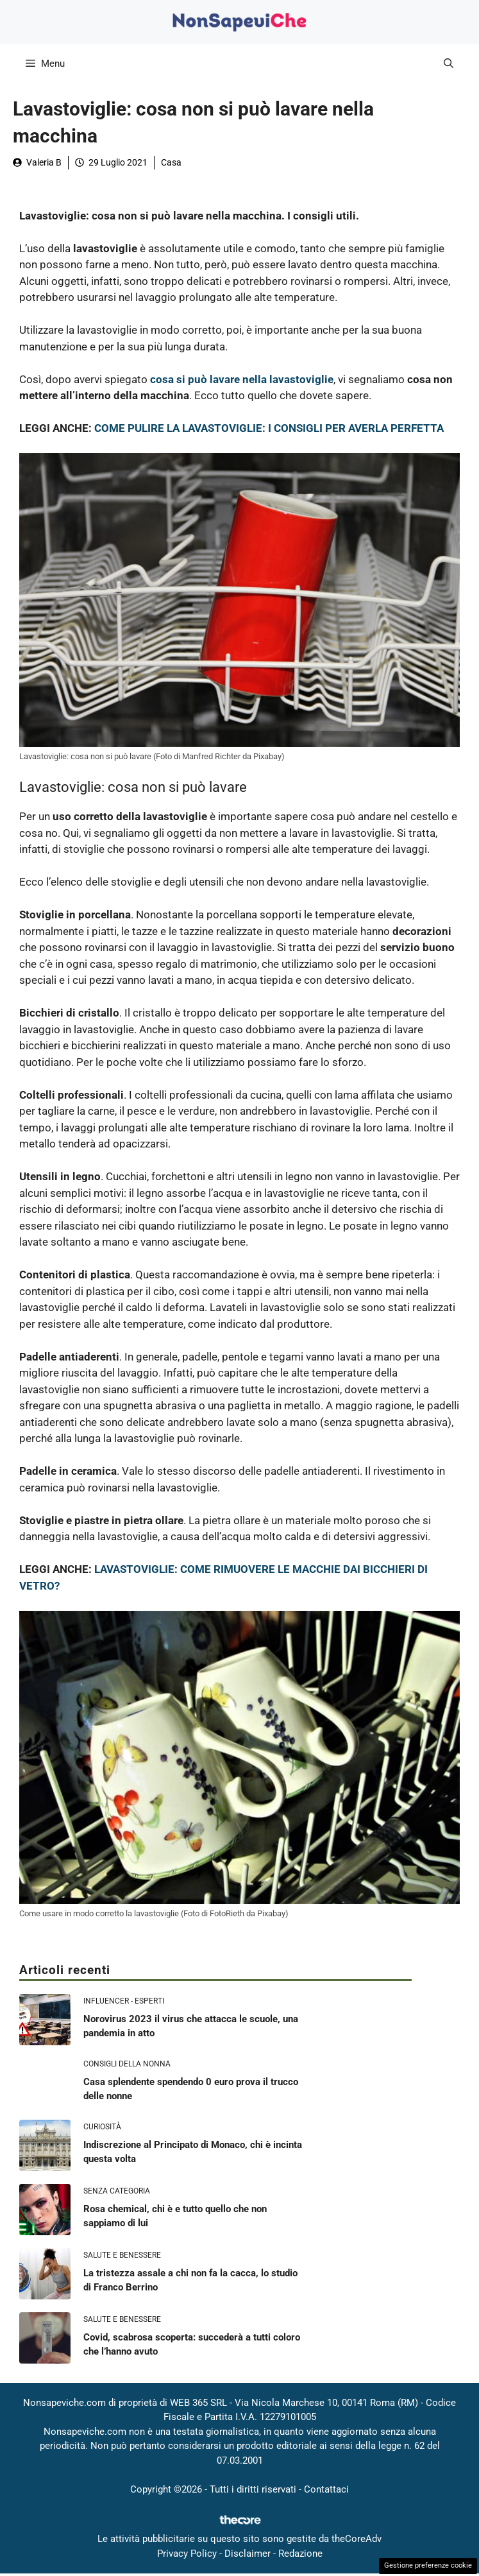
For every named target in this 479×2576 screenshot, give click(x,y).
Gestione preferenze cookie (428, 2565)
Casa (171, 162)
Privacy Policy (187, 2553)
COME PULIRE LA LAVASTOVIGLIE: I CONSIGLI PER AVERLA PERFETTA (269, 428)
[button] (448, 63)
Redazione (300, 2553)
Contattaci (326, 2489)
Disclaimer (247, 2553)
